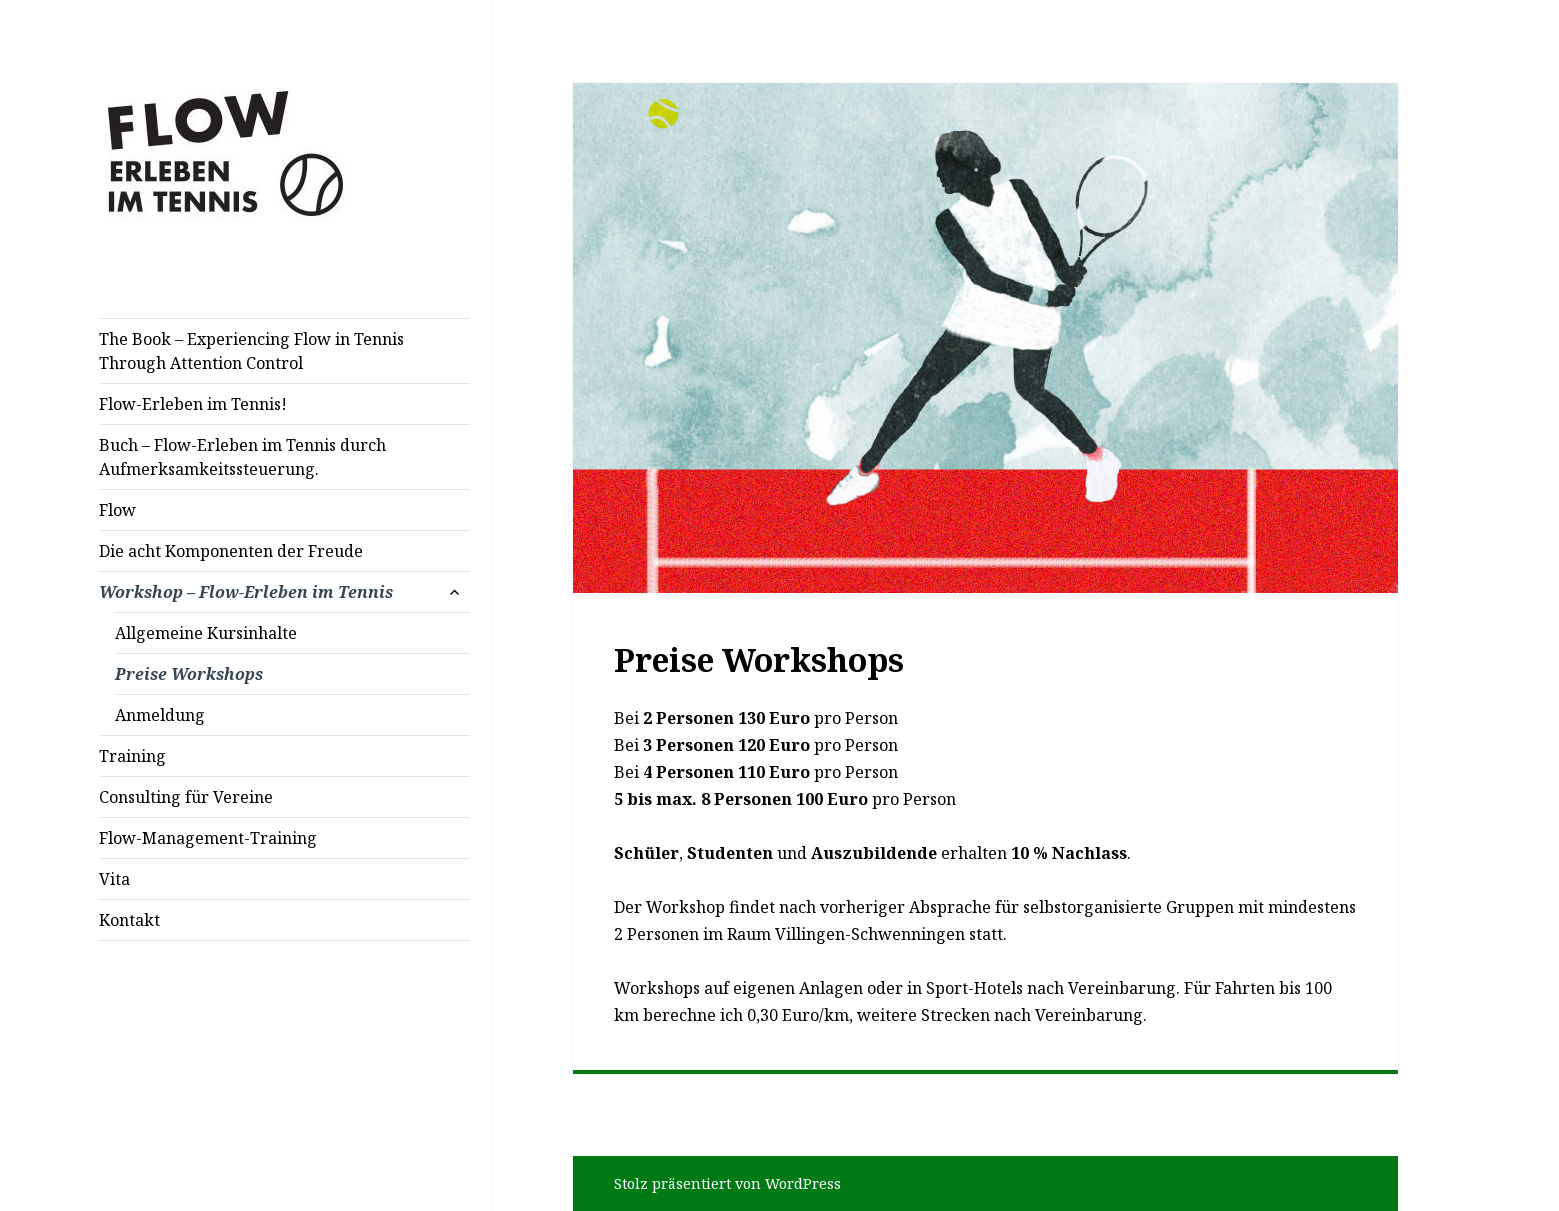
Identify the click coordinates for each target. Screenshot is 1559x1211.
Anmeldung (160, 715)
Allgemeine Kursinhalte (206, 633)
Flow (117, 510)
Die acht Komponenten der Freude (231, 551)
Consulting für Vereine (186, 797)
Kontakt (129, 920)
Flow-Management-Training (208, 838)
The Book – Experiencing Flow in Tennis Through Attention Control (251, 351)
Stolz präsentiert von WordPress (727, 1183)
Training (132, 756)
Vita (114, 879)
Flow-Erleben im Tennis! (193, 404)
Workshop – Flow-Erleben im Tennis (246, 592)
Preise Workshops (189, 674)
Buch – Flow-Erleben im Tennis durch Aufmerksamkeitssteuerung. (242, 457)
